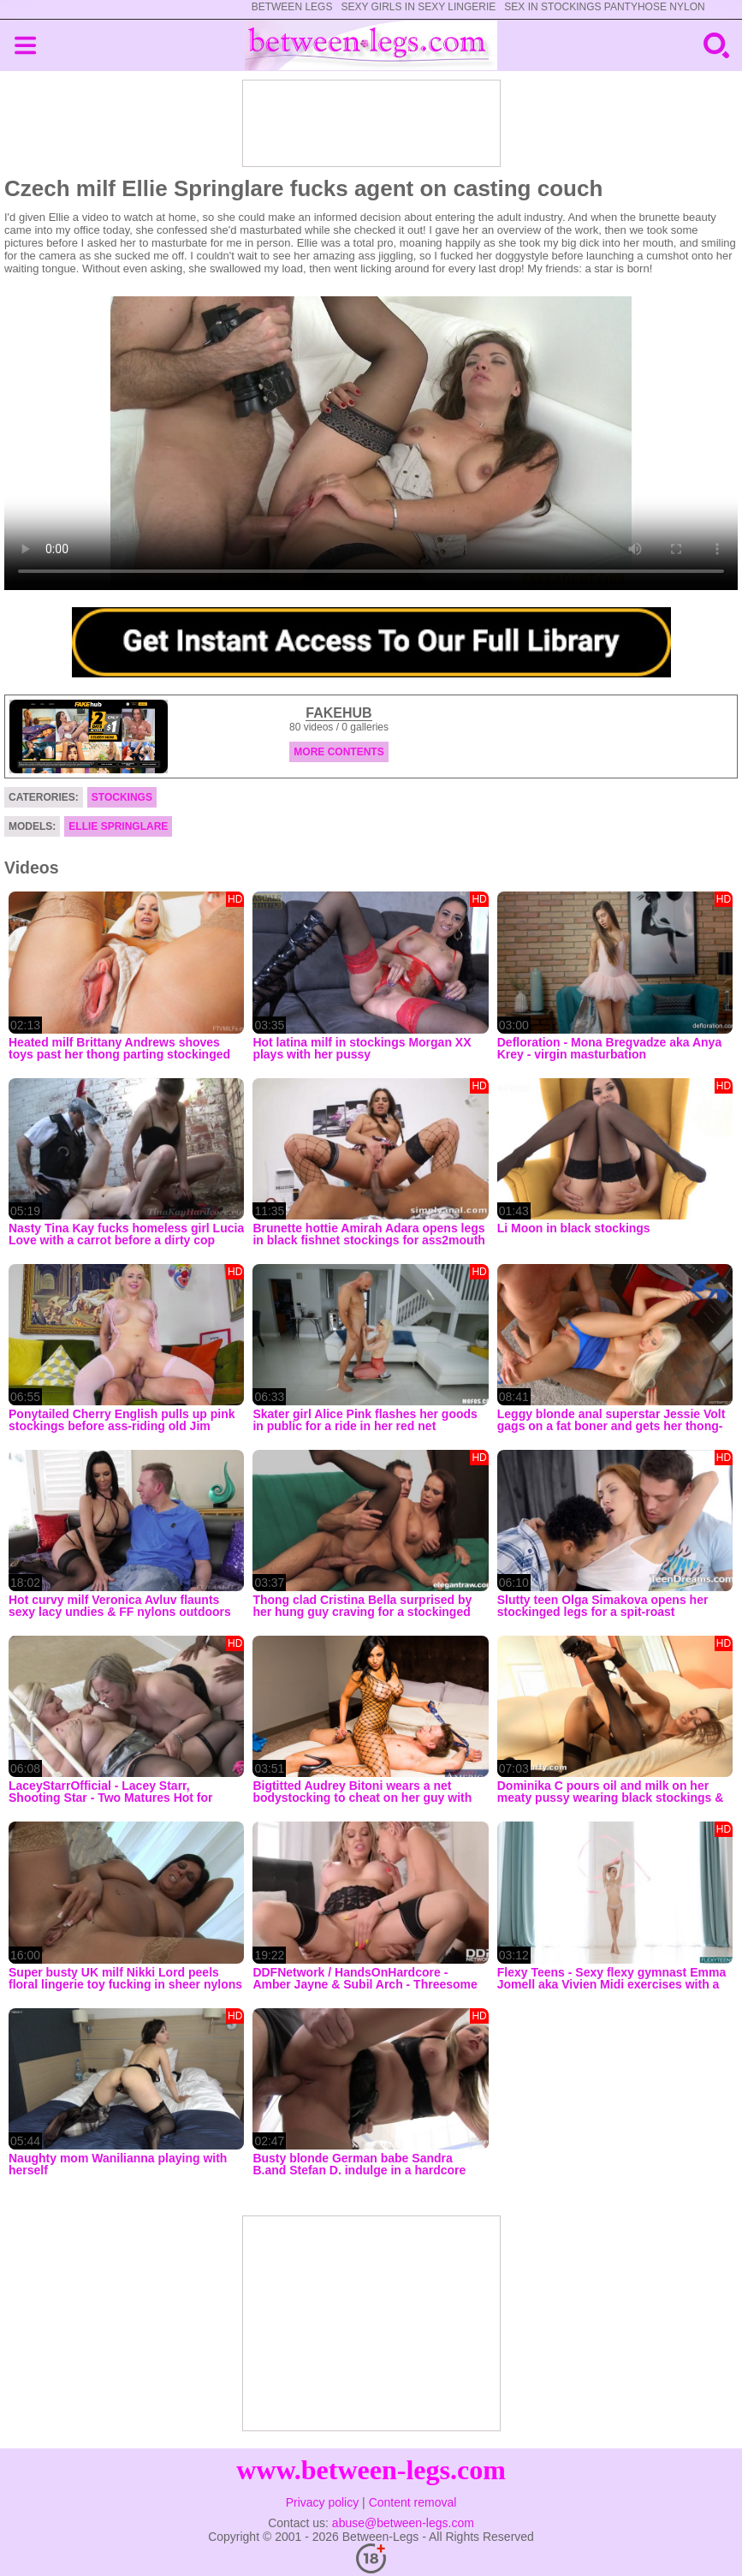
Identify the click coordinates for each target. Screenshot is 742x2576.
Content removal (413, 2502)
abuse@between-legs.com (403, 2523)
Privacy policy (322, 2502)
